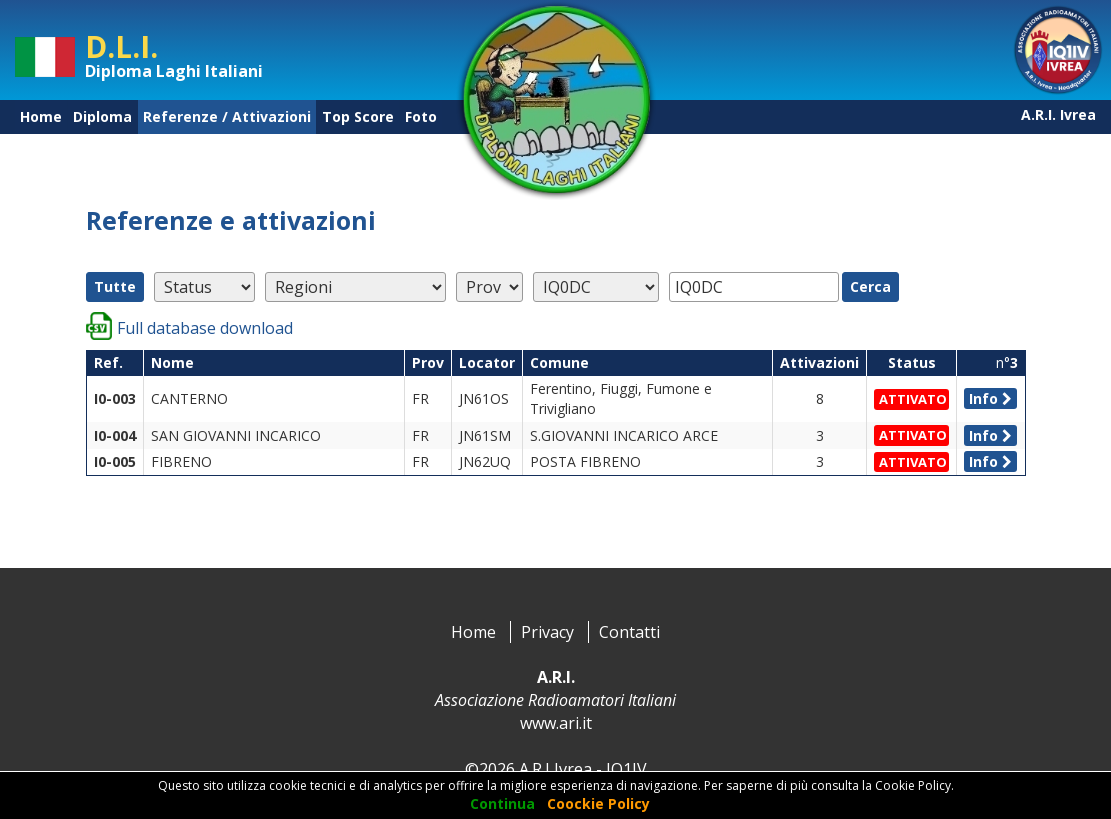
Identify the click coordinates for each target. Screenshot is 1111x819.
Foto (421, 116)
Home (41, 116)
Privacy (547, 632)
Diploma (102, 116)
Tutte (115, 286)
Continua (502, 803)
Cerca (870, 286)
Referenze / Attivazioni (227, 116)
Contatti (629, 632)
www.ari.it (556, 723)
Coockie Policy (598, 803)
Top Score (358, 116)
